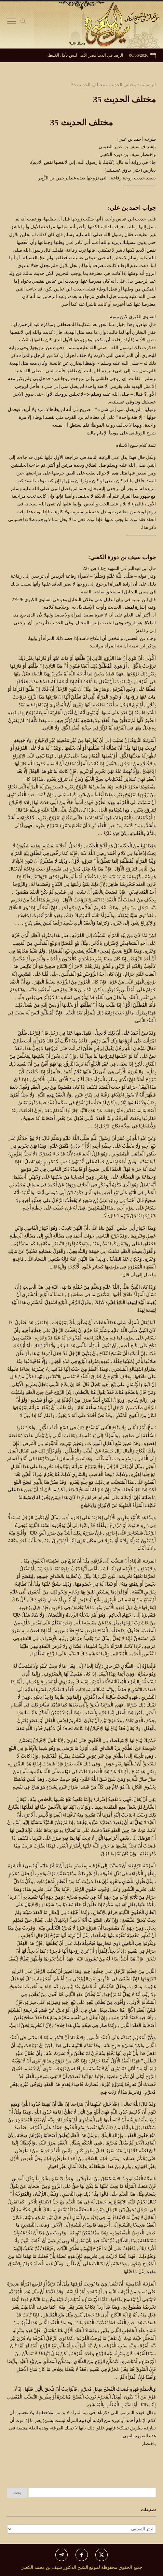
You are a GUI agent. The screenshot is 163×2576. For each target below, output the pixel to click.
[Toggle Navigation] (11, 22)
